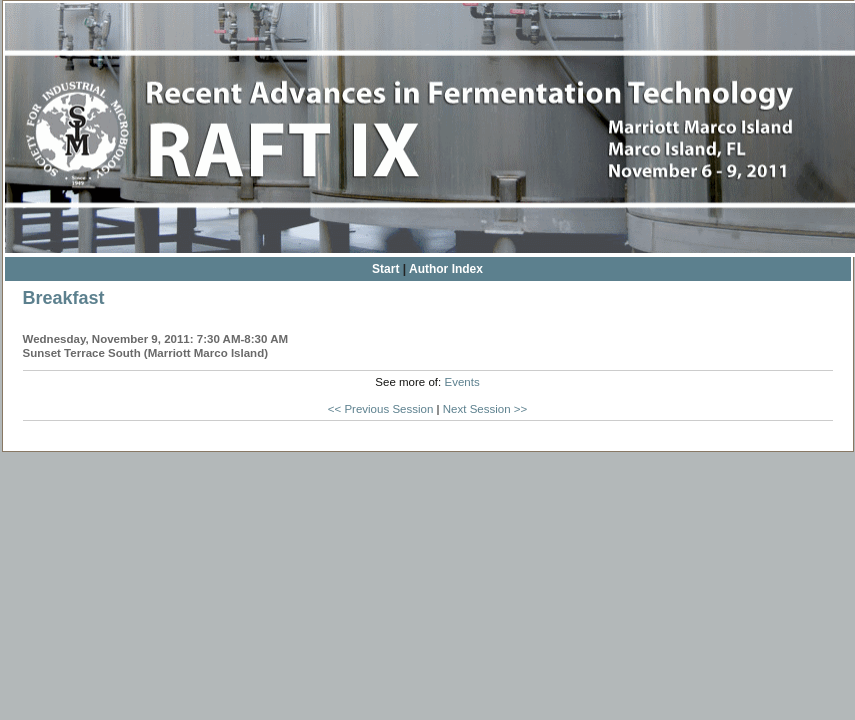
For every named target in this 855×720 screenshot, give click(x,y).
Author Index (446, 269)
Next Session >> (485, 409)
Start (385, 269)
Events (461, 382)
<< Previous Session (381, 409)
